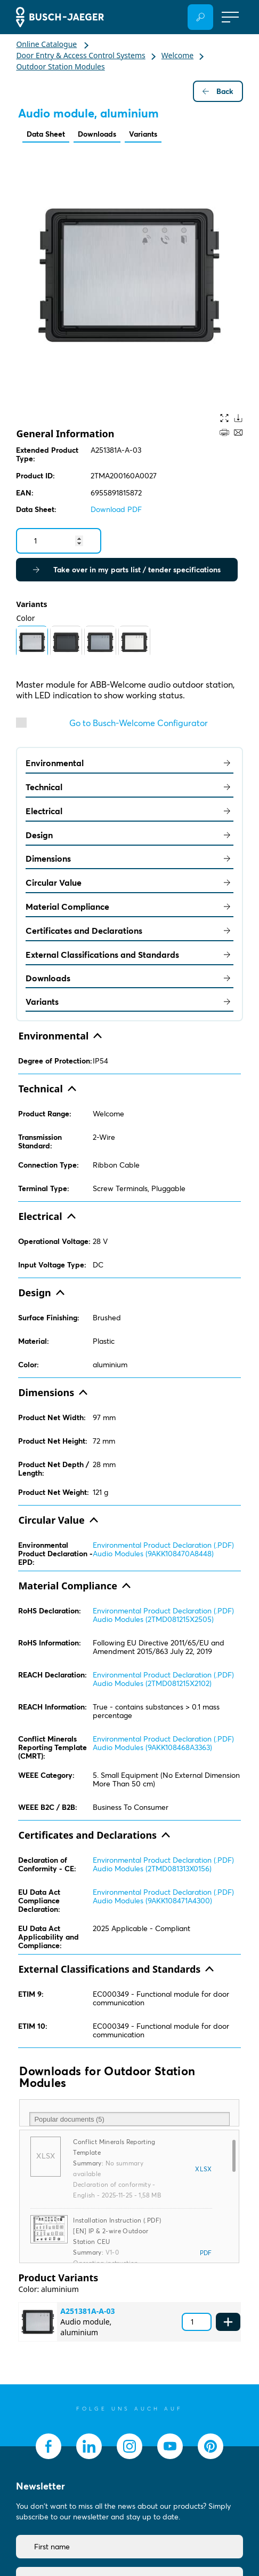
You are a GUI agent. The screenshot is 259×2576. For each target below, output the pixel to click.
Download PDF (116, 509)
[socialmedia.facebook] (48, 2446)
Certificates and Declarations (129, 930)
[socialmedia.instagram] (129, 2446)
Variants (143, 134)
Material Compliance (129, 906)
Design (129, 835)
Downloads (97, 134)
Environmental (129, 763)
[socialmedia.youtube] (170, 2446)
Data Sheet (46, 134)
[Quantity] (58, 541)
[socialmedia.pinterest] (210, 2446)
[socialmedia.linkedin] (89, 2446)
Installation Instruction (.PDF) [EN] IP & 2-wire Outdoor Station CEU (117, 2231)
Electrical (129, 811)
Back (218, 91)
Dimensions (129, 858)
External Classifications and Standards (129, 954)
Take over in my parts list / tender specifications (127, 569)
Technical (129, 787)
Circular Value (129, 882)
